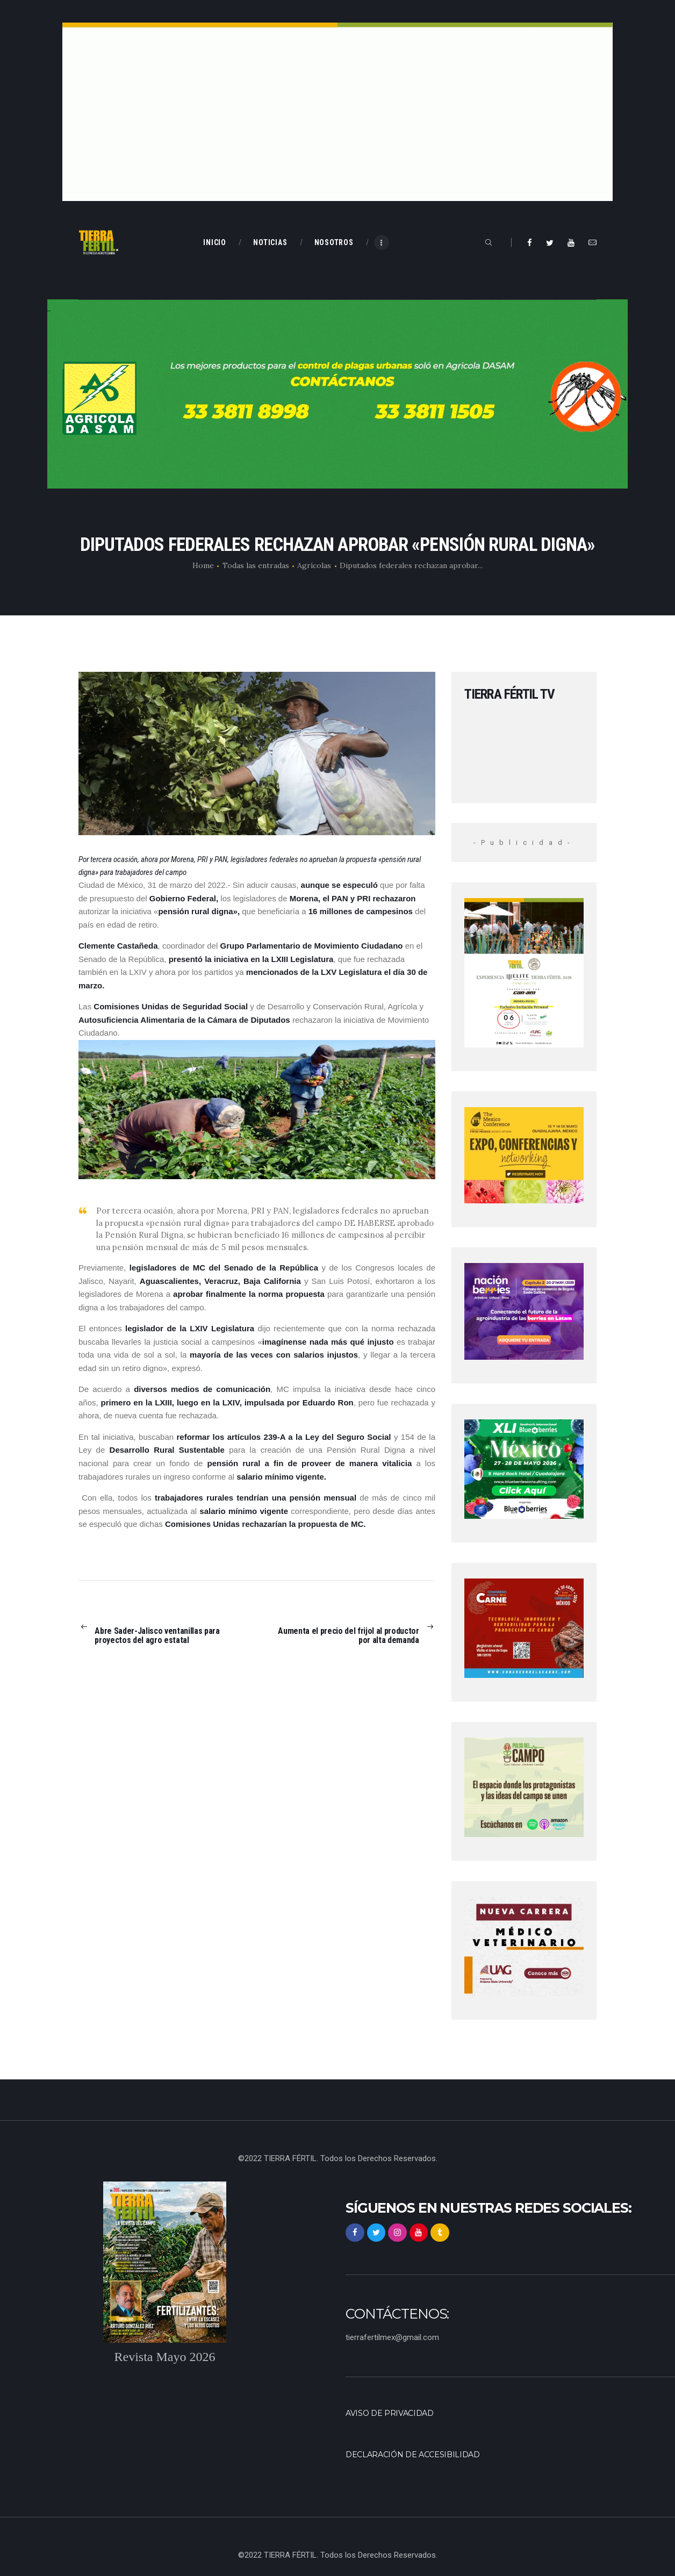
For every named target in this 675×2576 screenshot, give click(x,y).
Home (203, 565)
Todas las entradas (255, 565)
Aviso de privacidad (392, 2413)
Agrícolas (314, 565)
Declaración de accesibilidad (416, 2453)
